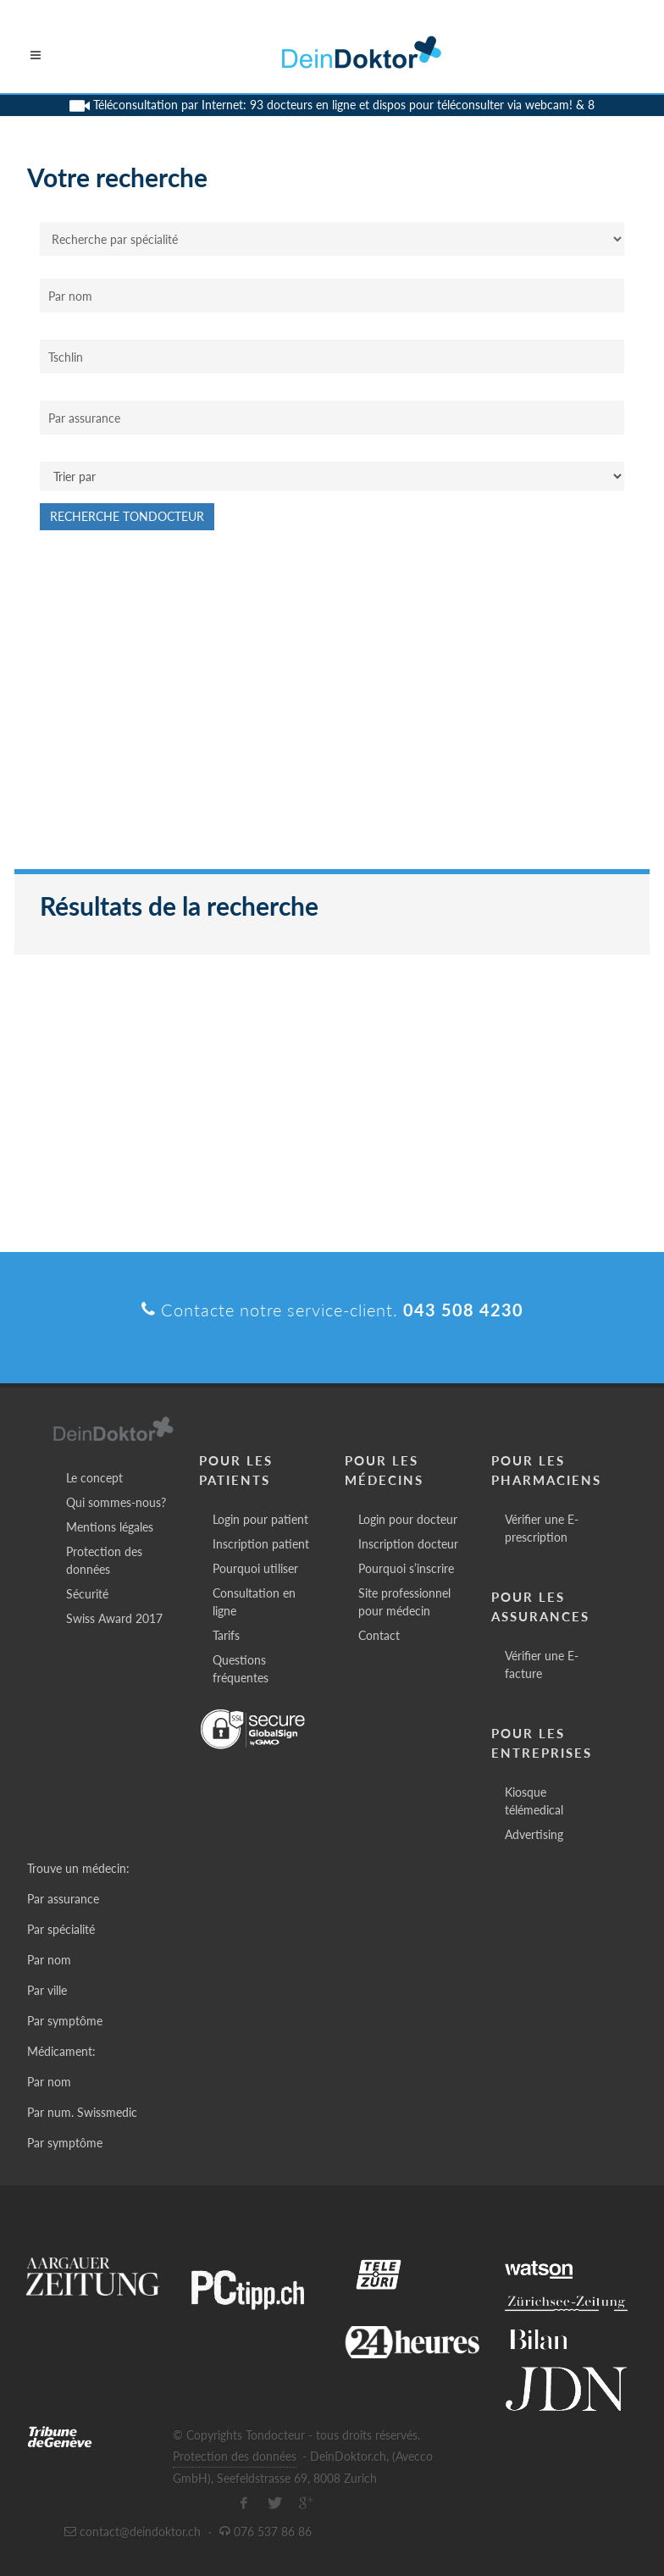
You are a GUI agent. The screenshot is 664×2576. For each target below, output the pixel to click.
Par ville (47, 1990)
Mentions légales (109, 1527)
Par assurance (63, 1899)
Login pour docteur (407, 1519)
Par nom (49, 1960)
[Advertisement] (332, 708)
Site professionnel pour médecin (404, 1602)
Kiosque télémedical (534, 1801)
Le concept (94, 1478)
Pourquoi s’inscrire (406, 1568)
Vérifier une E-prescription (541, 1528)
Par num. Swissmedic (82, 2112)
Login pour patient (260, 1519)
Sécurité (87, 1594)
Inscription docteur (408, 1544)
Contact (379, 1635)
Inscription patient (261, 1544)
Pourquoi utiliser (255, 1568)
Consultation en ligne (254, 1602)
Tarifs (226, 1635)
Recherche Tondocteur (127, 516)
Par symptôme (64, 2021)
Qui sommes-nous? (116, 1502)
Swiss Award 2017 (114, 1618)
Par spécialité (61, 1929)
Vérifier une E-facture (541, 1664)
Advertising (534, 1834)
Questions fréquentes (240, 1669)
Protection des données (104, 1560)
